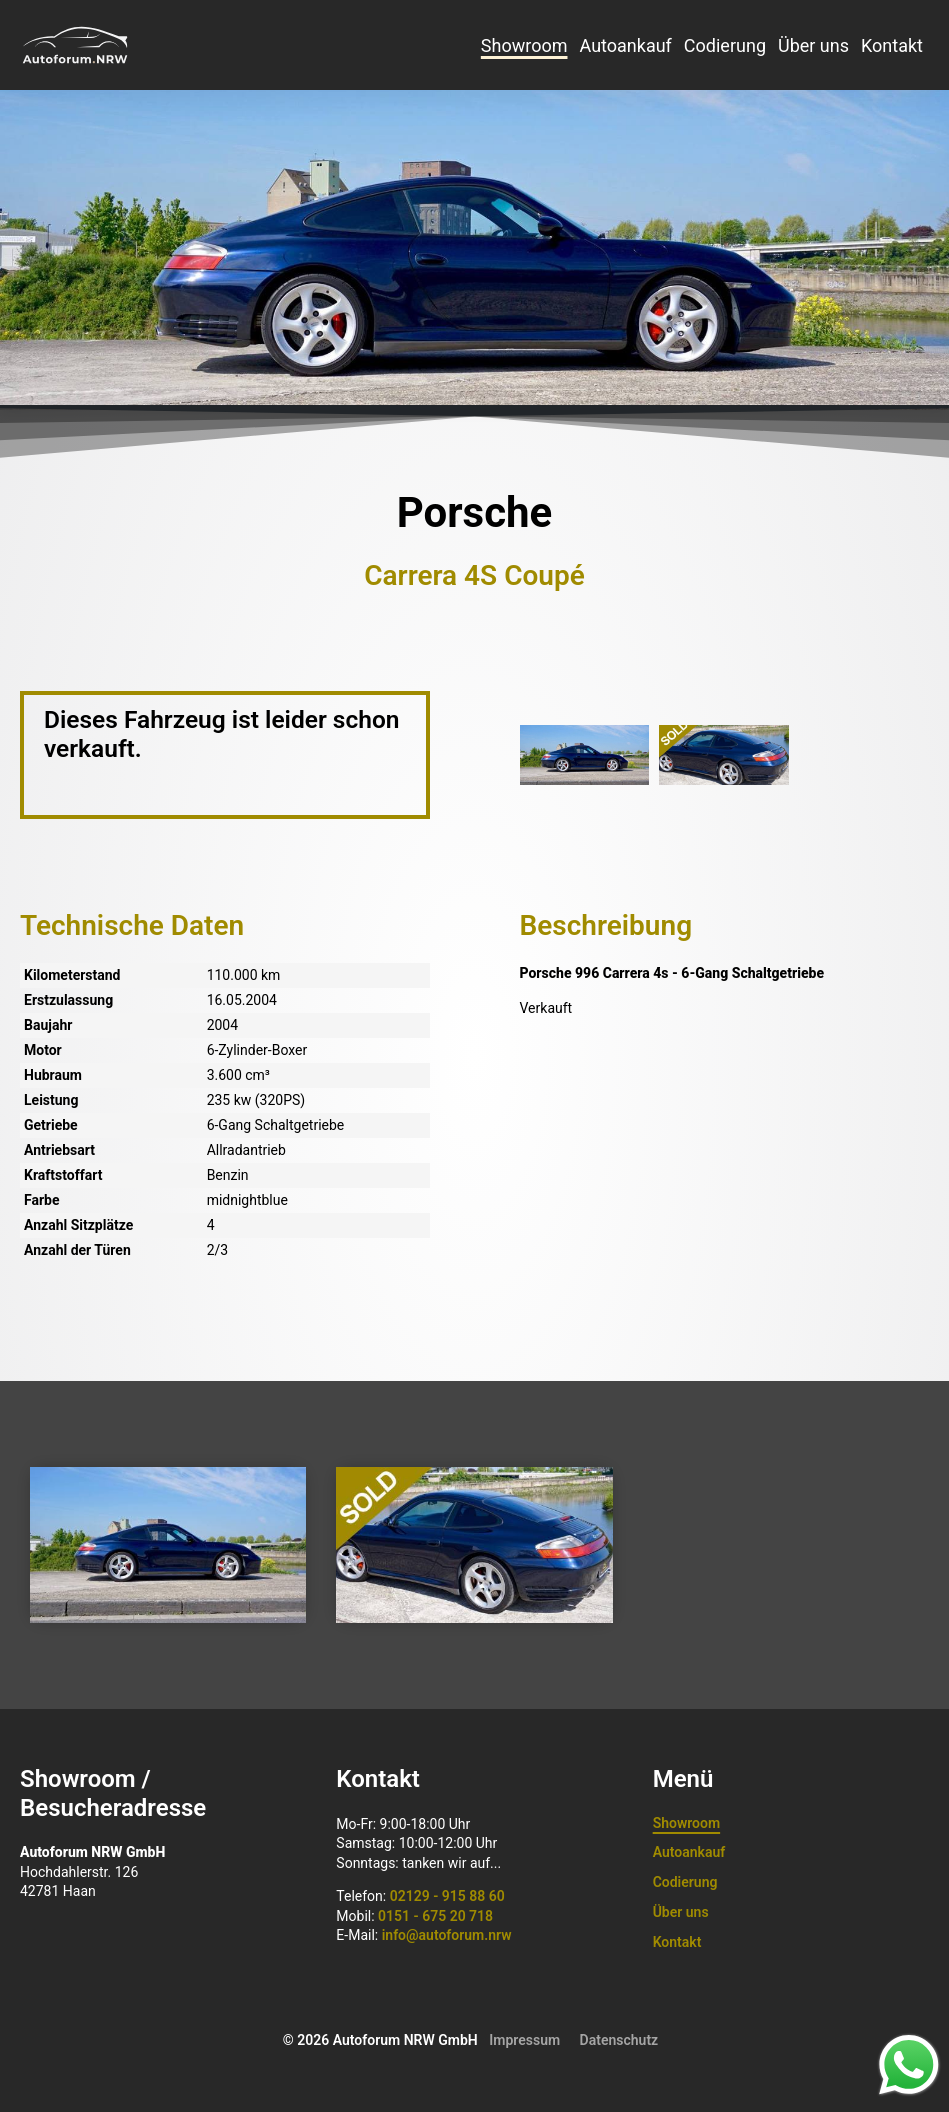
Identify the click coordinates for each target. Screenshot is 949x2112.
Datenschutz (619, 2040)
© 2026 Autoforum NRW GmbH (380, 2040)
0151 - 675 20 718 (435, 1916)
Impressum (524, 2040)
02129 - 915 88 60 (447, 1896)
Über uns (813, 45)
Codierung (725, 45)
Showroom (524, 45)
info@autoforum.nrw (447, 1935)
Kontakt (892, 45)
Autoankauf (625, 45)
